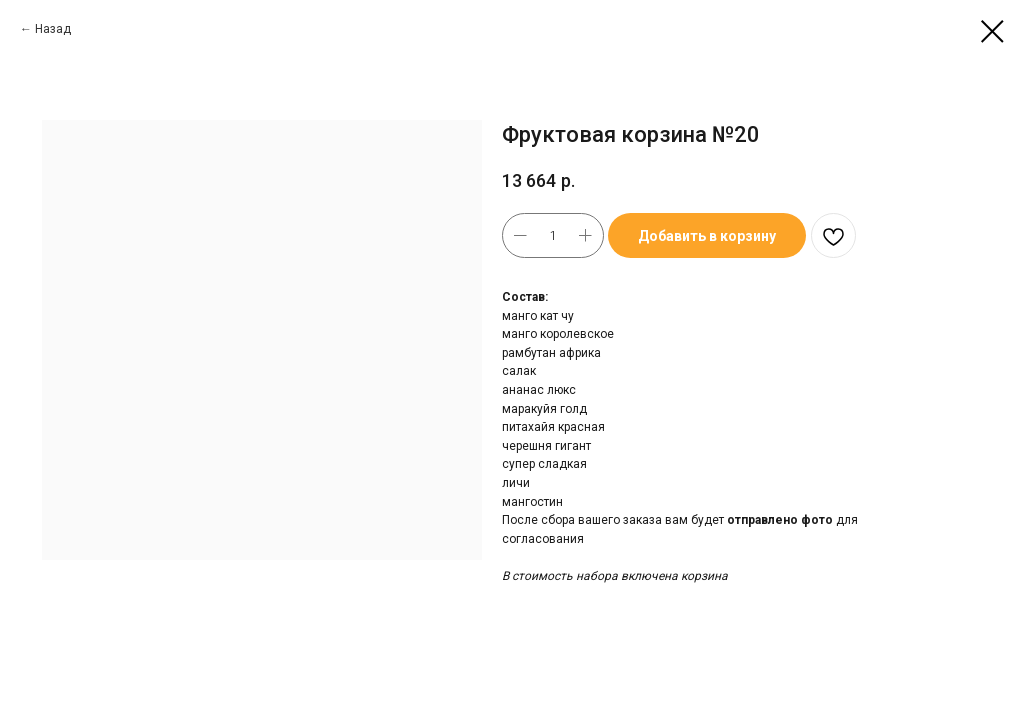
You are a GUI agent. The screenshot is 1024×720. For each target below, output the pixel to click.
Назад (53, 29)
